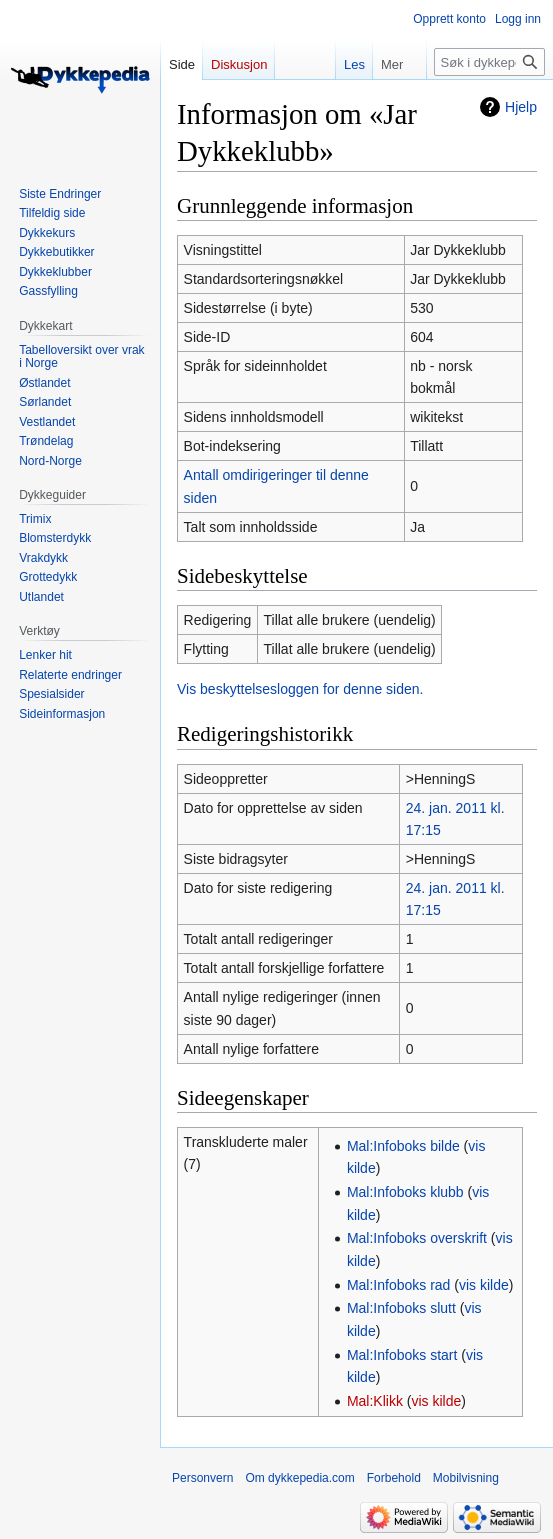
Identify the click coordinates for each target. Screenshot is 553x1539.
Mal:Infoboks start (402, 1355)
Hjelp (521, 107)
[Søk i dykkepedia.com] (489, 62)
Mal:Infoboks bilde (403, 1146)
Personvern (202, 1478)
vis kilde (484, 1285)
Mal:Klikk (375, 1401)
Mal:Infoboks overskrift (417, 1238)
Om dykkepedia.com (299, 1478)
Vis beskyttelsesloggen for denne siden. (300, 689)
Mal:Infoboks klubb (405, 1192)
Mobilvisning (466, 1478)
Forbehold (394, 1478)
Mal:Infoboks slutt (401, 1308)
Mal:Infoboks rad (399, 1285)
